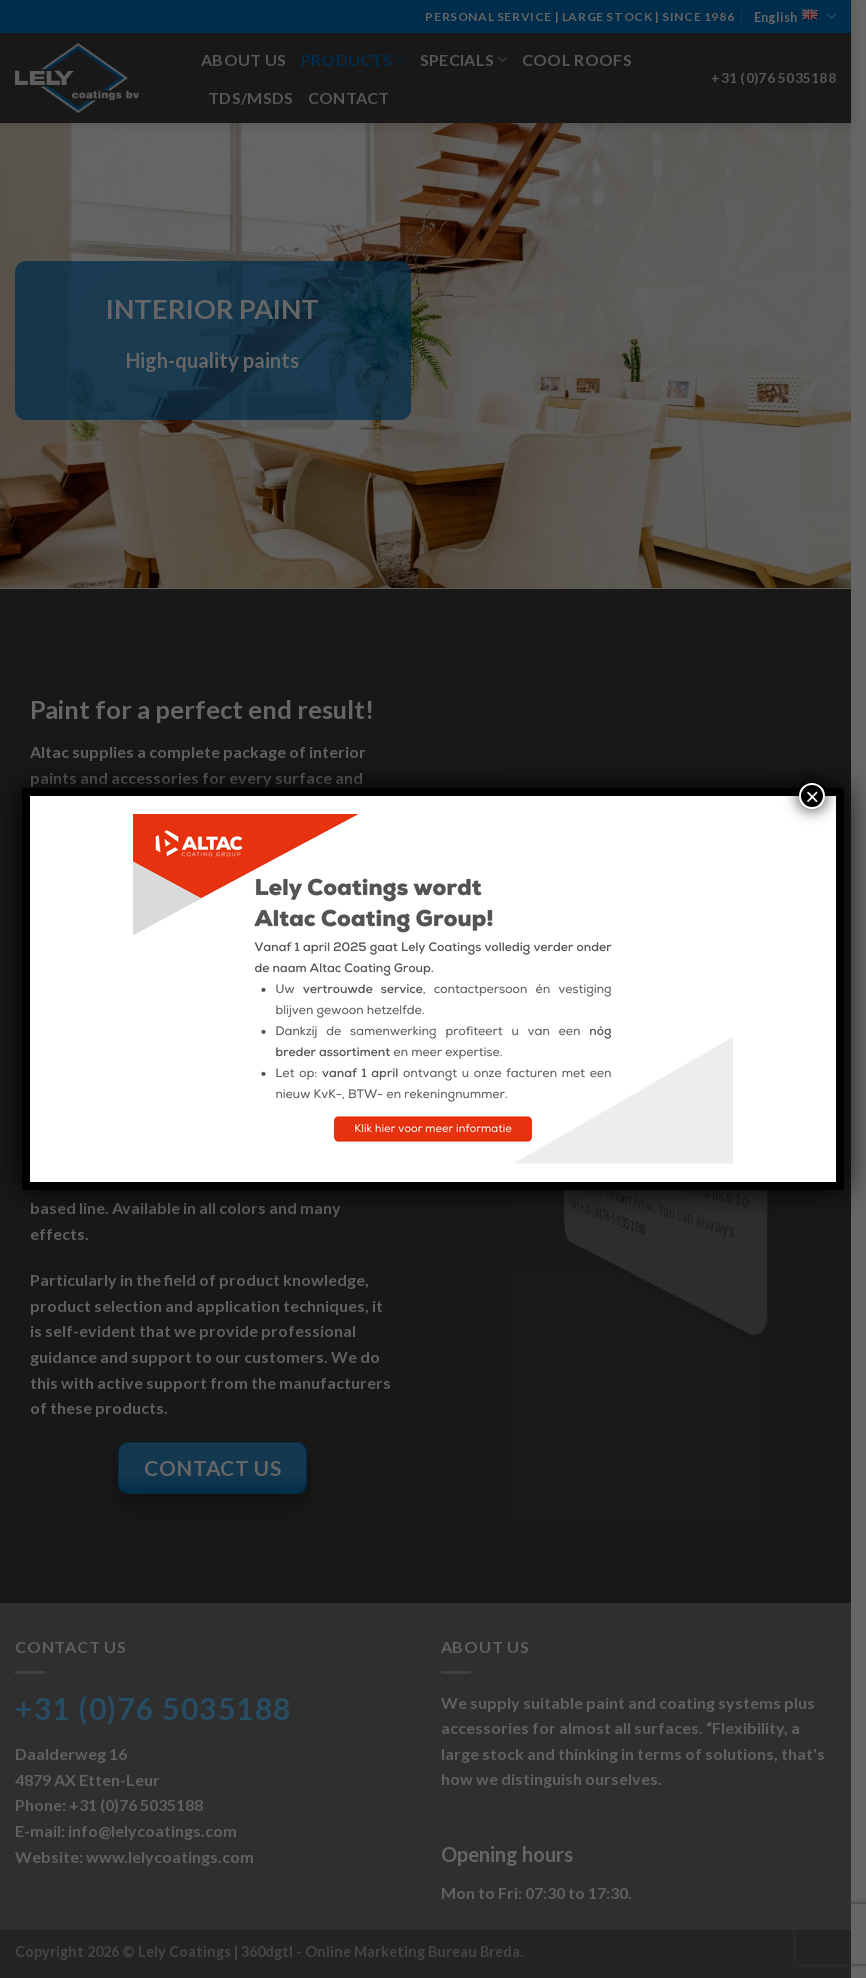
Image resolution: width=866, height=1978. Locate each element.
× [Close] (812, 796)
